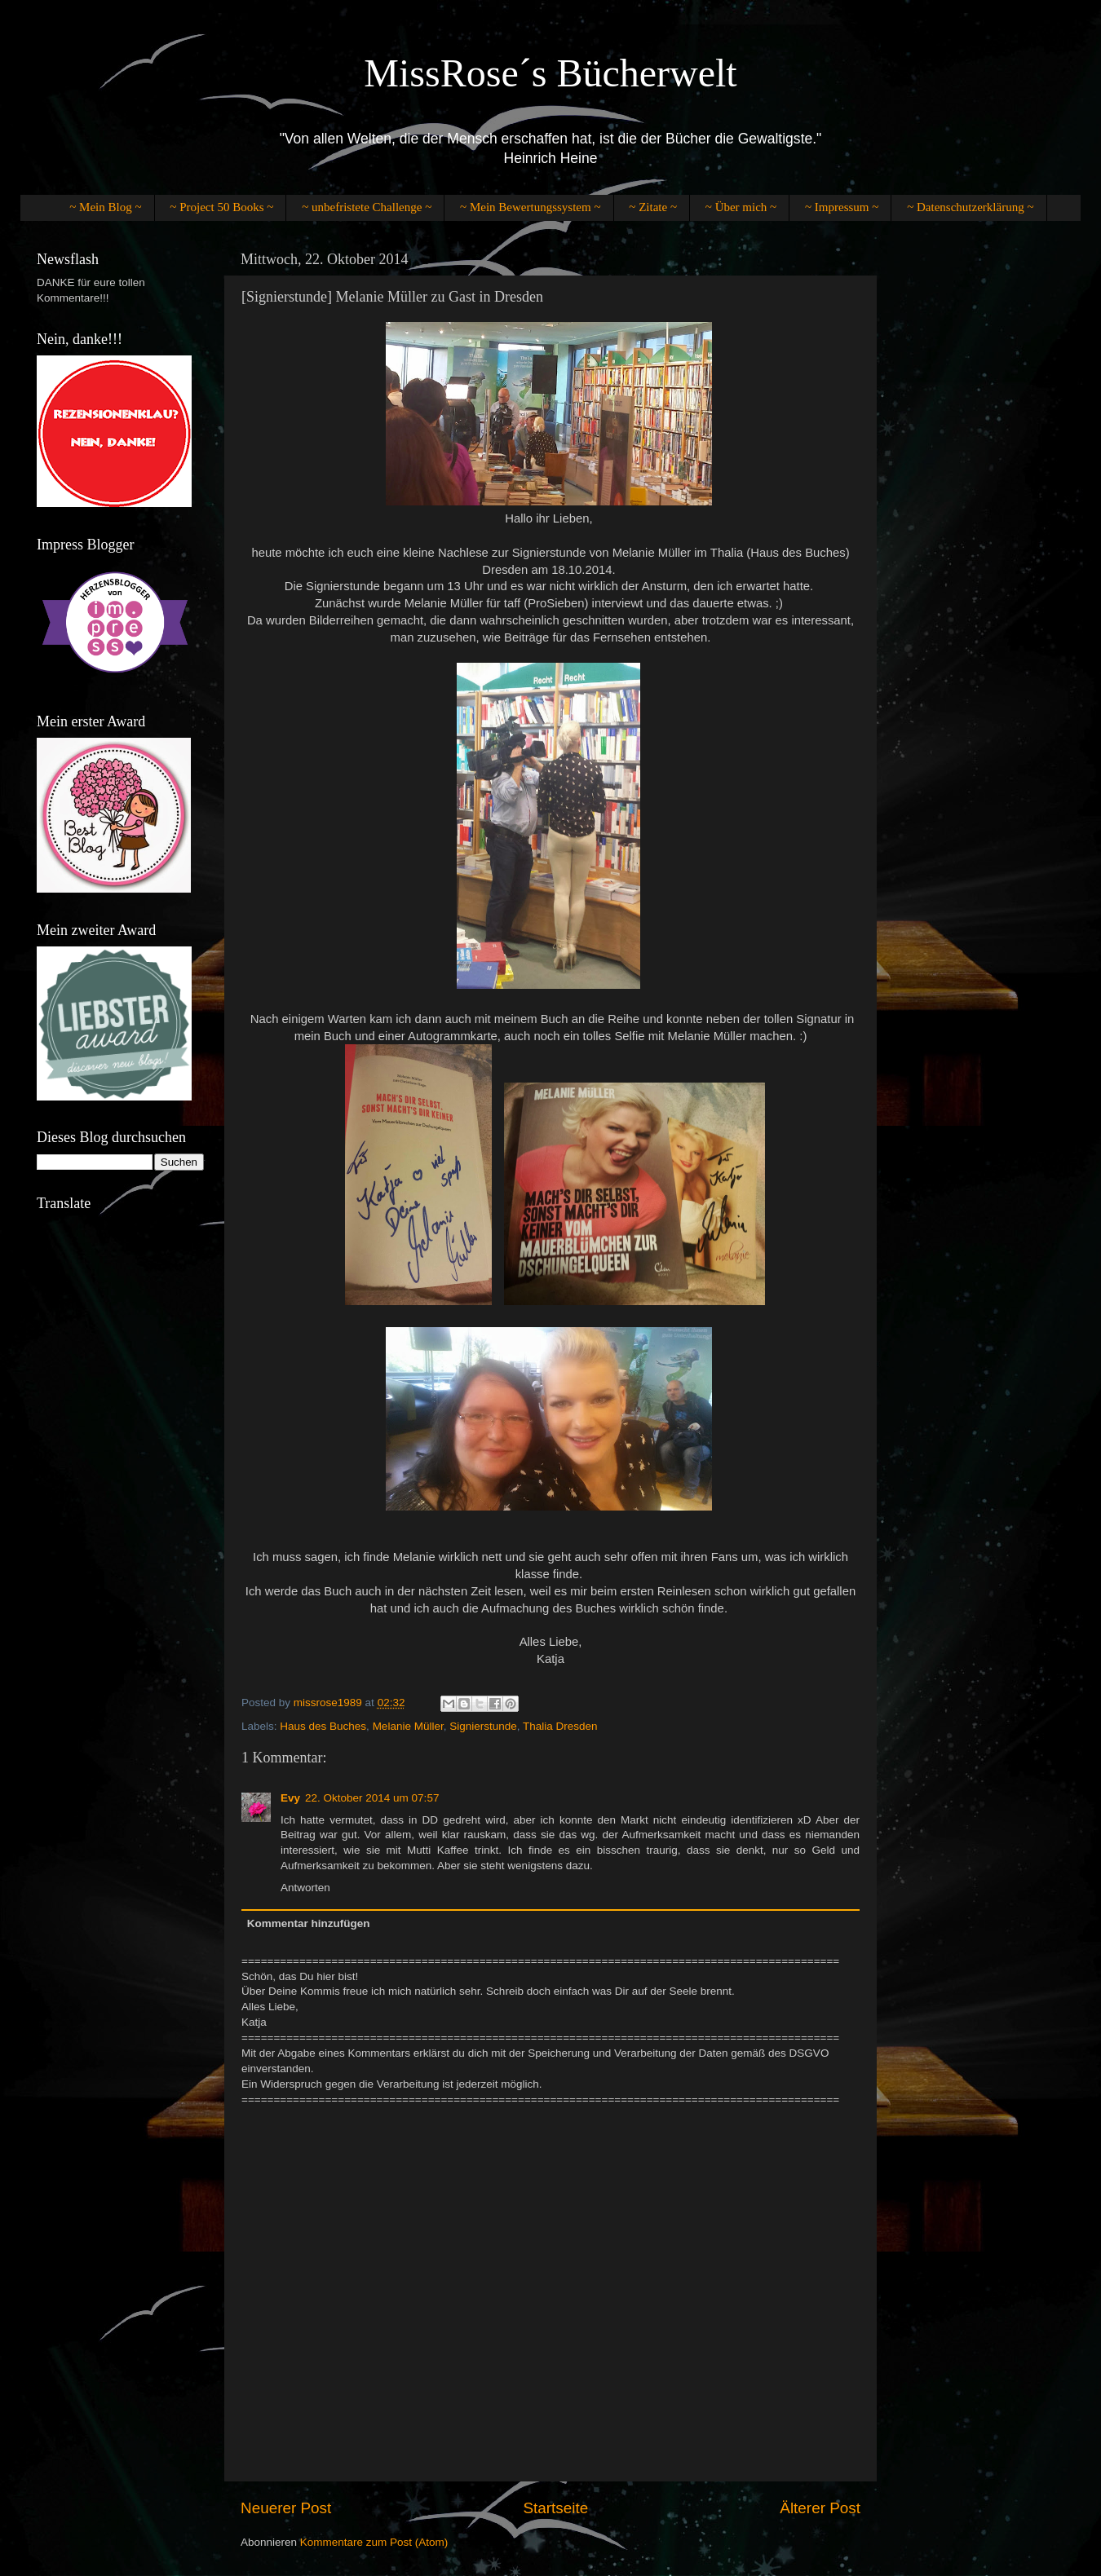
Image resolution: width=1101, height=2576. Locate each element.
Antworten (305, 1887)
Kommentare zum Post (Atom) (374, 2542)
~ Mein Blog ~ (105, 207)
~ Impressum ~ (841, 207)
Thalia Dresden (560, 1726)
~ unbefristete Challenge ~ (366, 207)
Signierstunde (483, 1726)
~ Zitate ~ (653, 207)
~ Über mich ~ (740, 207)
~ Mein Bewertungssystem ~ (530, 207)
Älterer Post (820, 2507)
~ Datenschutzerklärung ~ (970, 207)
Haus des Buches (323, 1726)
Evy (290, 1798)
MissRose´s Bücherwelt (550, 73)
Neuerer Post (286, 2507)
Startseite (555, 2507)
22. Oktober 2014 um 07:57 (372, 1798)
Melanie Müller (408, 1726)
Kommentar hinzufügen (308, 1923)
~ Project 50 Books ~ (221, 207)
